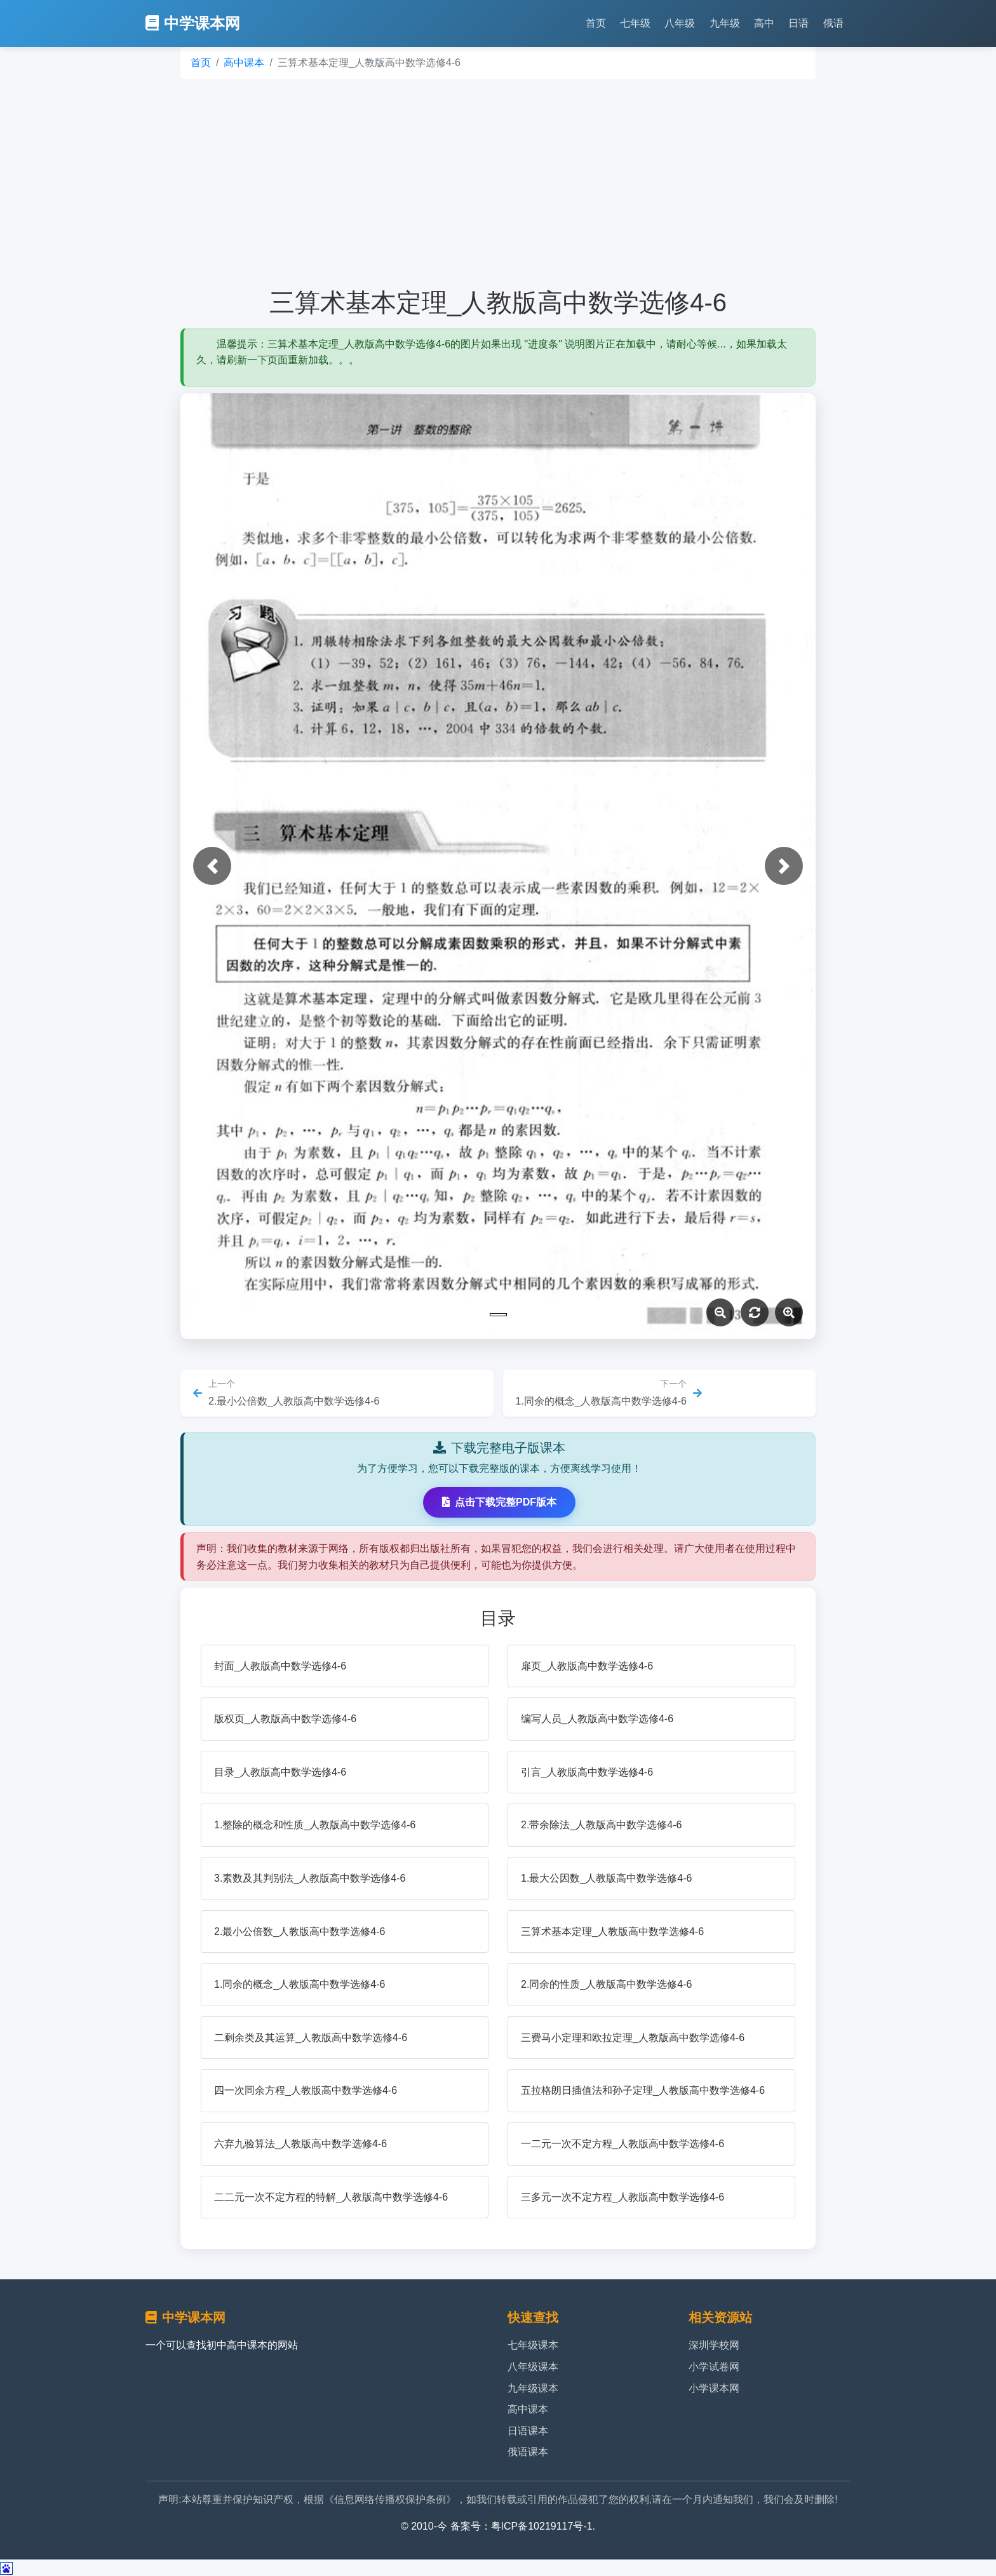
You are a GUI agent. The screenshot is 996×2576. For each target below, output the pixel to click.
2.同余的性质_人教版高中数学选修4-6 (606, 1984)
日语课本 (528, 2430)
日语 (798, 23)
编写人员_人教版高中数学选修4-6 (597, 1718)
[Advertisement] (498, 183)
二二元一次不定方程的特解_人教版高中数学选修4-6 (331, 2197)
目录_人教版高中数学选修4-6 (280, 1772)
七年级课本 (533, 2345)
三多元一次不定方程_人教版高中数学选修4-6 (622, 2197)
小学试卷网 (714, 2366)
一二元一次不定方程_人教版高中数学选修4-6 (622, 2143)
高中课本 (244, 62)
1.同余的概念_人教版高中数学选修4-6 (299, 1984)
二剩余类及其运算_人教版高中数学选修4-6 (310, 2037)
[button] (212, 866)
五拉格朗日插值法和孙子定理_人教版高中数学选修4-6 (643, 2090)
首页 (596, 23)
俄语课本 (528, 2451)
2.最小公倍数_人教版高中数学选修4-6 (299, 1931)
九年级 (725, 23)
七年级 (635, 23)
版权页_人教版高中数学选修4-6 (285, 1718)
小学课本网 (714, 2388)
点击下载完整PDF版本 (499, 1502)
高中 (764, 23)
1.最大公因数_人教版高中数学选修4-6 (606, 1878)
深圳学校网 (714, 2345)
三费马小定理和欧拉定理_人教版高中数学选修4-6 (632, 2037)
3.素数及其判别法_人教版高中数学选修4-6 (309, 1878)
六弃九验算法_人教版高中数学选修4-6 (300, 2143)
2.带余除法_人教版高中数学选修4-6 (601, 1824)
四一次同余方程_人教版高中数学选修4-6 (305, 2090)
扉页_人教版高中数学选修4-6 (587, 1666)
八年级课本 (533, 2366)
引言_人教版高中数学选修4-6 (587, 1772)
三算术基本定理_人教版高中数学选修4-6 (612, 1931)
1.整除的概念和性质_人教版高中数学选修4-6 (314, 1824)
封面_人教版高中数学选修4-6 (280, 1666)
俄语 (833, 23)
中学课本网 (192, 23)
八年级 (679, 23)
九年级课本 (533, 2388)
